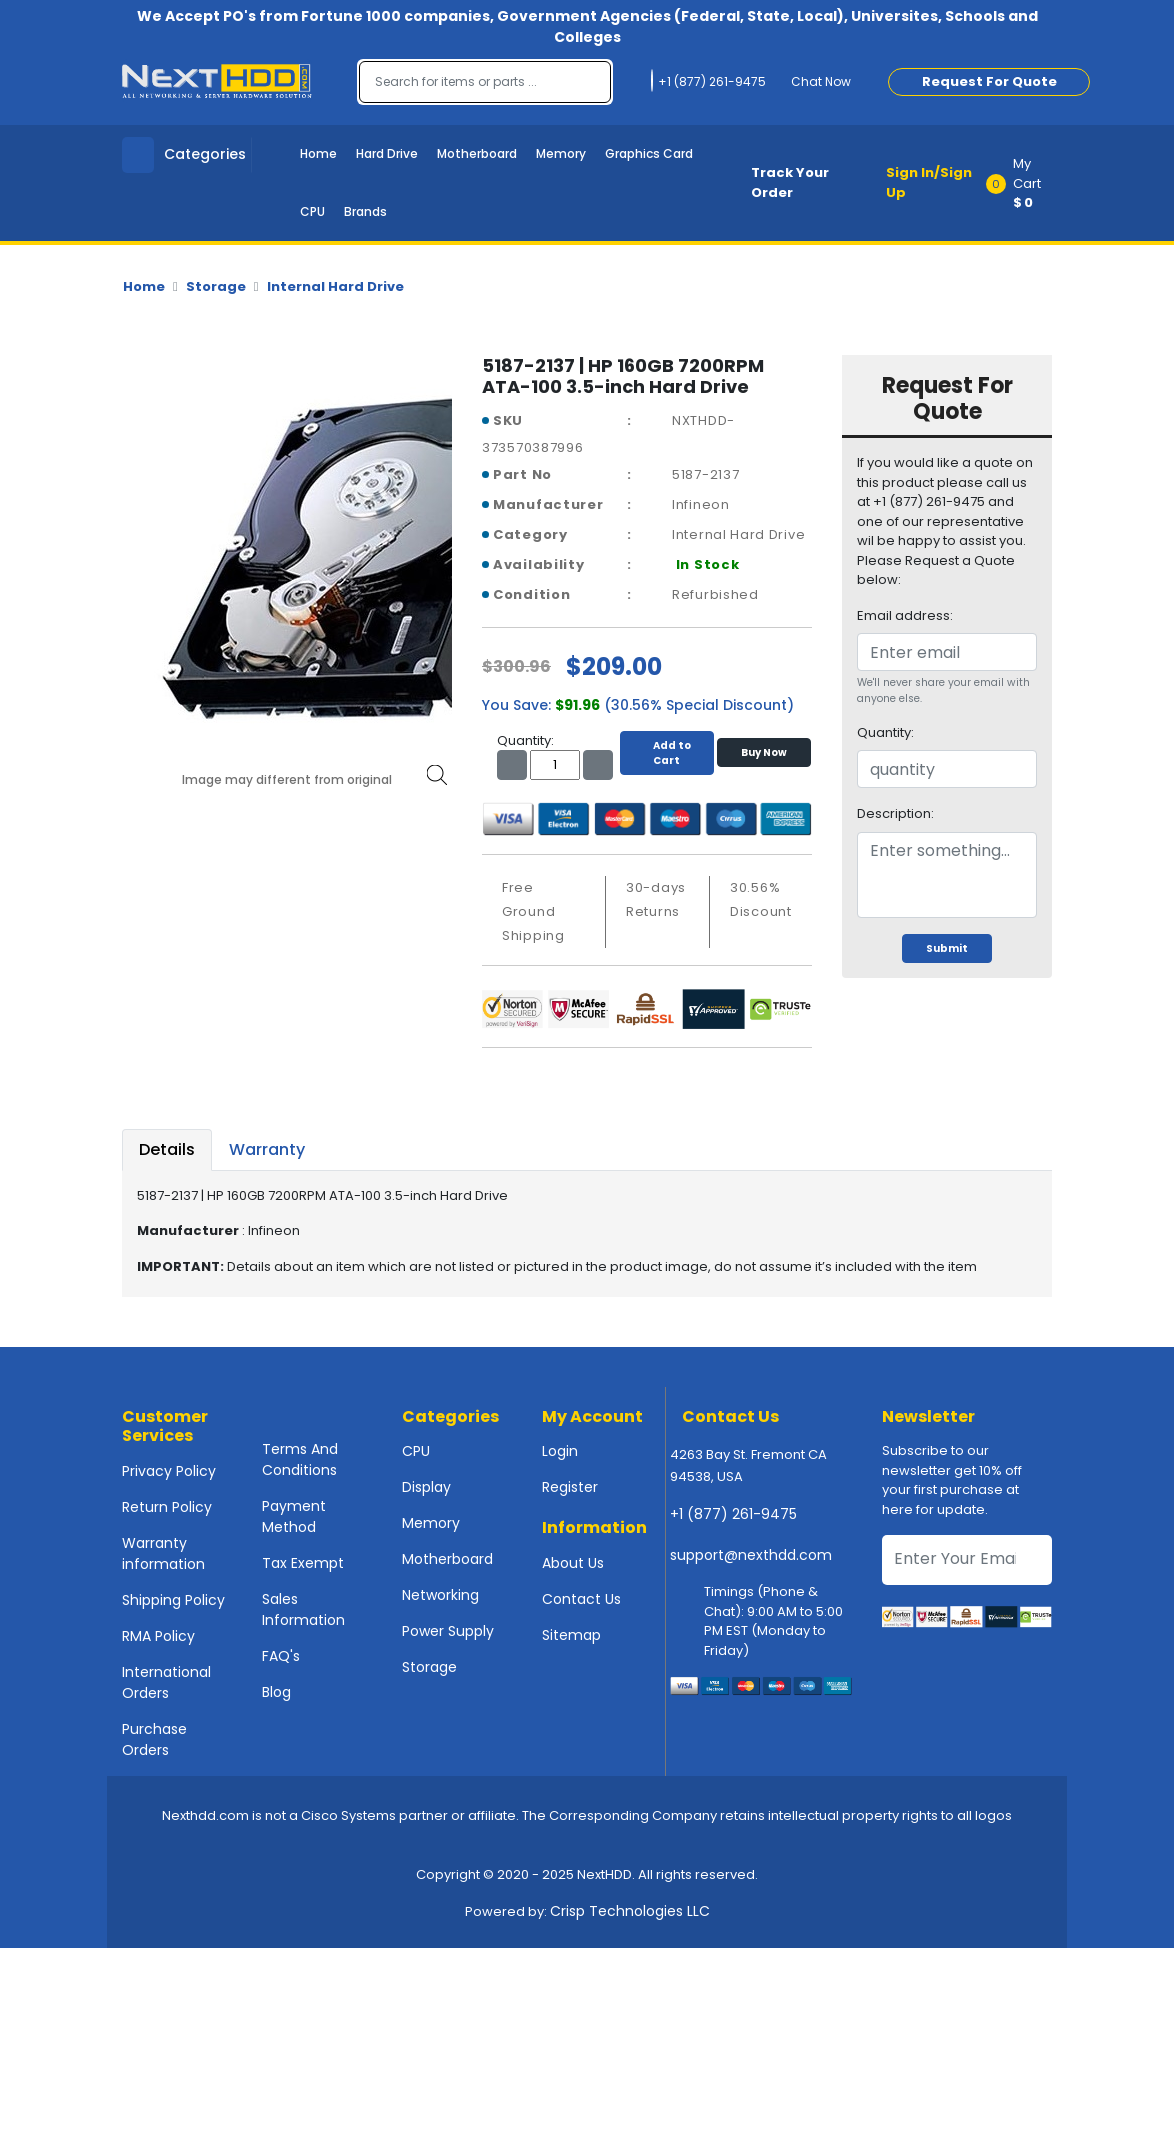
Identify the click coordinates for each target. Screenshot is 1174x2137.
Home (318, 153)
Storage (216, 286)
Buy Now (764, 752)
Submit (947, 948)
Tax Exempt (303, 1563)
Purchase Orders (154, 1739)
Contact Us (581, 1599)
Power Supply (448, 1631)
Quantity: (885, 732)
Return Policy (167, 1507)
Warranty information (163, 1553)
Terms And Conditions (300, 1459)
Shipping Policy (173, 1600)
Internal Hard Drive (335, 286)
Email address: (905, 615)
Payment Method (294, 1516)
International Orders (166, 1682)
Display (426, 1487)
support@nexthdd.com (751, 1555)
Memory (561, 153)
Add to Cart (667, 753)
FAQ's (281, 1656)
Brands (365, 211)
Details (167, 1149)
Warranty (267, 1149)
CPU (312, 211)
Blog (276, 1692)
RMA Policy (158, 1636)
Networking (440, 1595)
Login (560, 1451)
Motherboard (477, 153)
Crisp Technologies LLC (630, 1911)
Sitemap (571, 1635)
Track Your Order (790, 182)
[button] (1025, 183)
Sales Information (303, 1609)
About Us (573, 1563)
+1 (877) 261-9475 (733, 1514)
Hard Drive (387, 153)
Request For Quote (989, 81)
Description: (895, 813)
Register (570, 1487)
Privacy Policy (169, 1471)
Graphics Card (649, 153)
